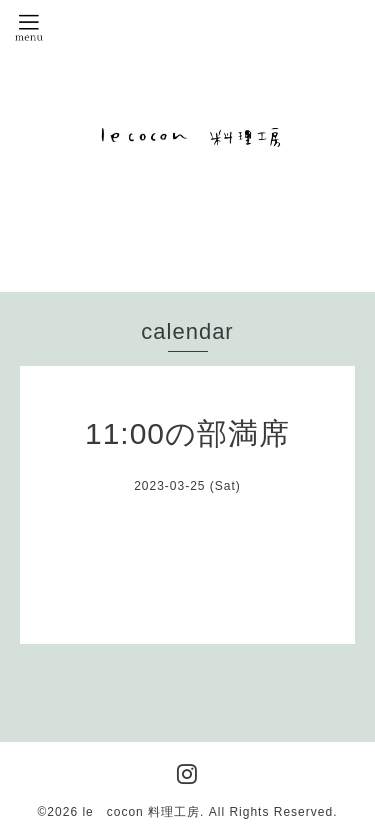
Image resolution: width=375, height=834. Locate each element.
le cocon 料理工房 (141, 812)
